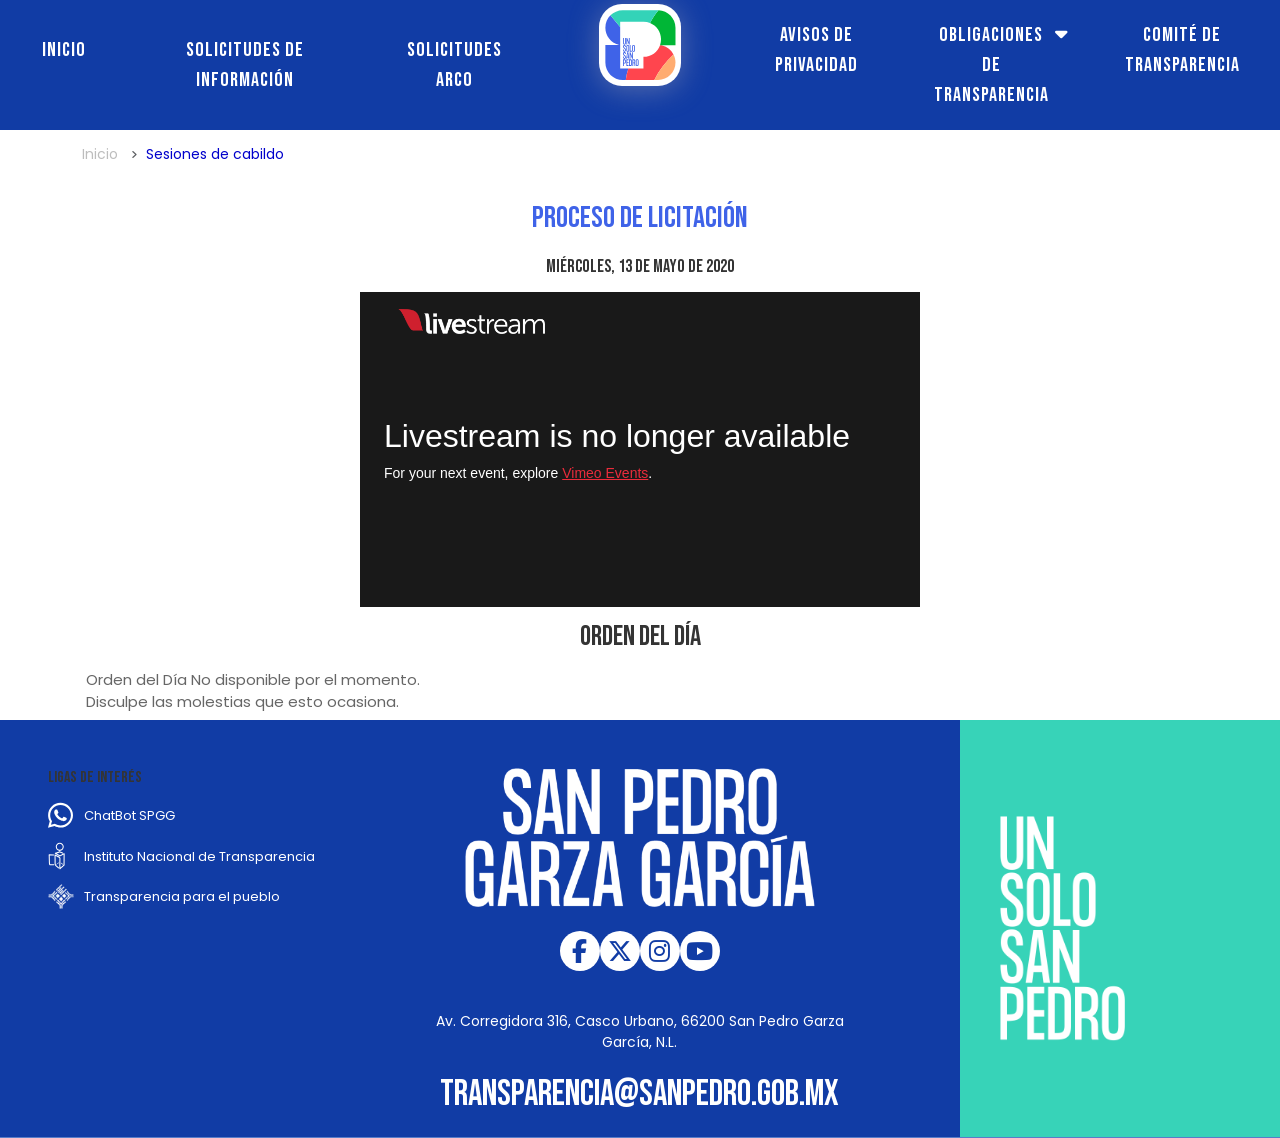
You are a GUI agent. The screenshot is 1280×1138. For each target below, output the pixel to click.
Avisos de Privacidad (816, 50)
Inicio (64, 50)
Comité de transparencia (1182, 50)
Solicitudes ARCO (454, 65)
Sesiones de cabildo (215, 154)
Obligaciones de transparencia (991, 65)
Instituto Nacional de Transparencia (199, 856)
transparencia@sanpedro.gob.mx (639, 1094)
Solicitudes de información (245, 65)
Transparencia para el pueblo (182, 896)
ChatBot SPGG (129, 815)
